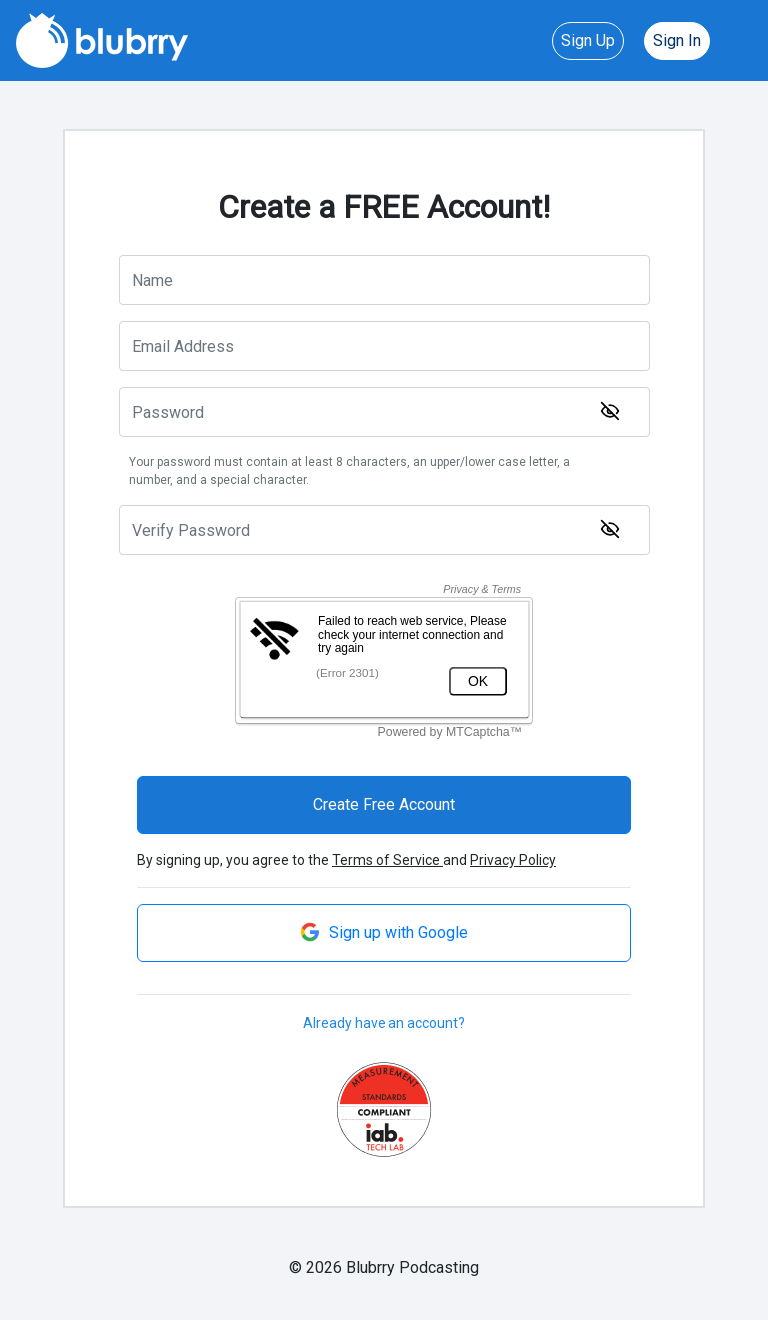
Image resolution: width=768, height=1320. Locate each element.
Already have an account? (384, 1023)
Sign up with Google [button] (384, 932)
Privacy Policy (513, 860)
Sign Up (588, 40)
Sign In (677, 40)
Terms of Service (387, 860)
